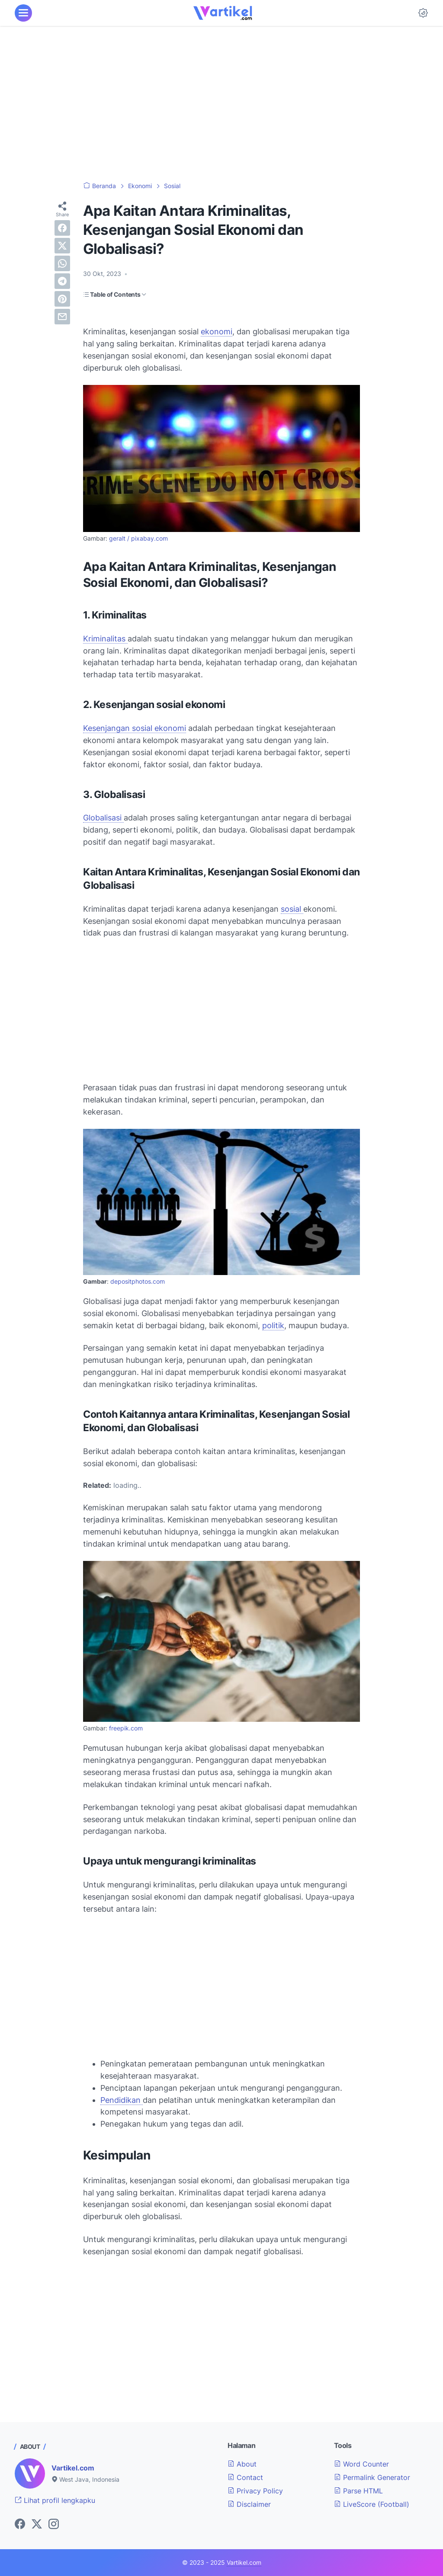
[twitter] (62, 245)
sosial (292, 908)
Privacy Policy (255, 2490)
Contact (245, 2477)
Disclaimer (249, 2504)
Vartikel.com (72, 2468)
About (242, 2464)
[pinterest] (62, 299)
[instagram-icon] (53, 2524)
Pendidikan (121, 2100)
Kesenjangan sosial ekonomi (134, 728)
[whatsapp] (62, 263)
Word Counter (361, 2464)
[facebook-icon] (20, 2524)
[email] (62, 316)
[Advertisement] (221, 103)
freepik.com (126, 1728)
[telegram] (62, 281)
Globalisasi (103, 817)
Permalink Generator (372, 2477)
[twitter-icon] (37, 2524)
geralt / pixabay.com (138, 538)
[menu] (23, 13)
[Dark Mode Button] (423, 13)
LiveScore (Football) (371, 2504)
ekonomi (216, 331)
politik (273, 1325)
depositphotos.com (137, 1281)
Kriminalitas (105, 638)
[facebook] (62, 228)
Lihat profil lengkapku (55, 2500)
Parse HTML (358, 2490)
